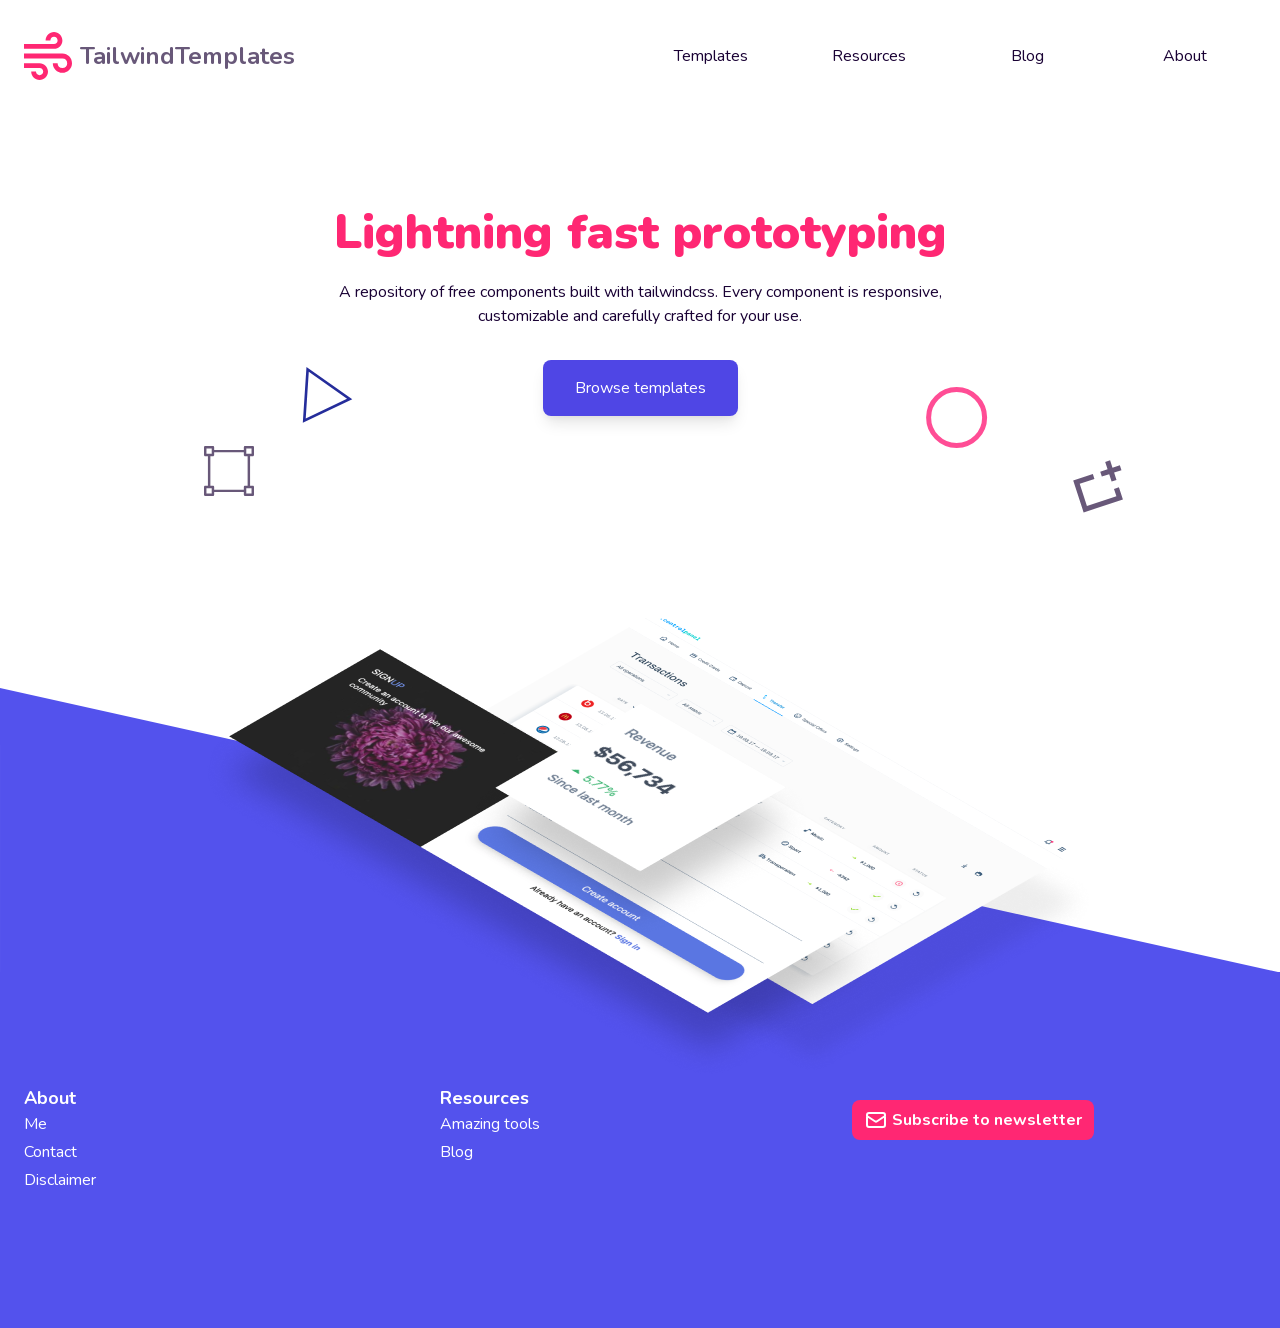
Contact (50, 1152)
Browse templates (640, 388)
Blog (1027, 56)
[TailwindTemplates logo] (178, 56)
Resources (869, 56)
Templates (711, 56)
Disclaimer (60, 1180)
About (1185, 56)
